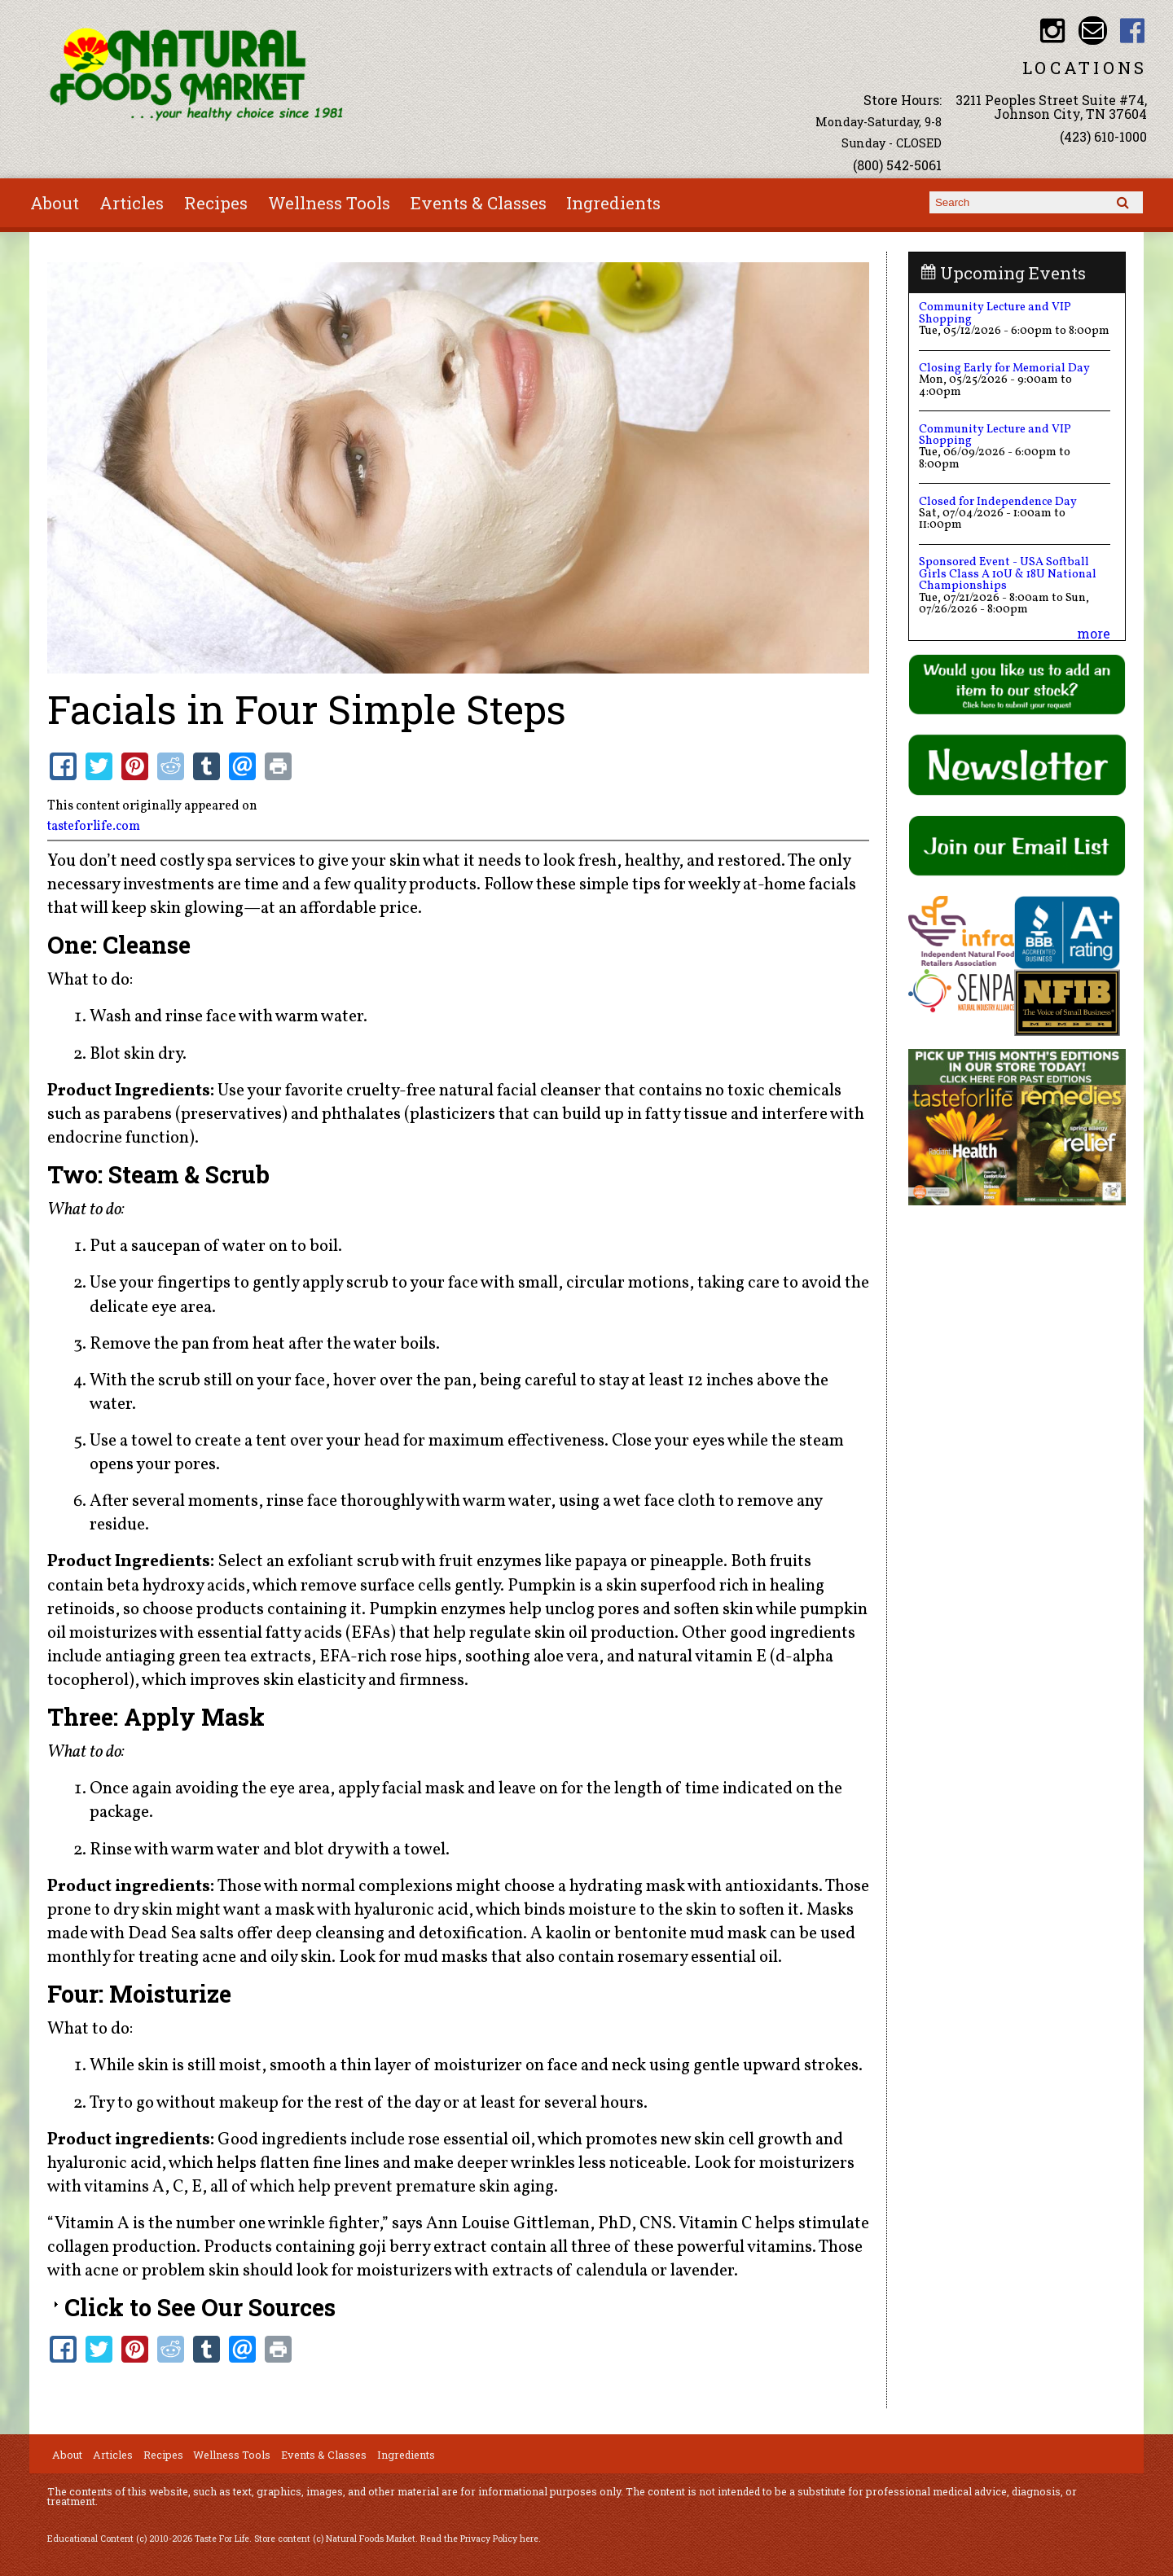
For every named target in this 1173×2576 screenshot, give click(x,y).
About (54, 202)
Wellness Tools (329, 202)
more (1093, 633)
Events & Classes (479, 202)
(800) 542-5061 (897, 164)
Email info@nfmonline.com (1093, 30)
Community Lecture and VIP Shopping (995, 313)
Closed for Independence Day (998, 502)
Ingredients (613, 202)
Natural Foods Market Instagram (1053, 30)
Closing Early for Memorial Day (1004, 368)
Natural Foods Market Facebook (1132, 30)
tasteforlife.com (93, 827)
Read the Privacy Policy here (479, 2538)
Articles (131, 202)
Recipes (216, 202)
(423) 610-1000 (1103, 136)
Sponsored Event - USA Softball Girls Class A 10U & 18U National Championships (1007, 574)
